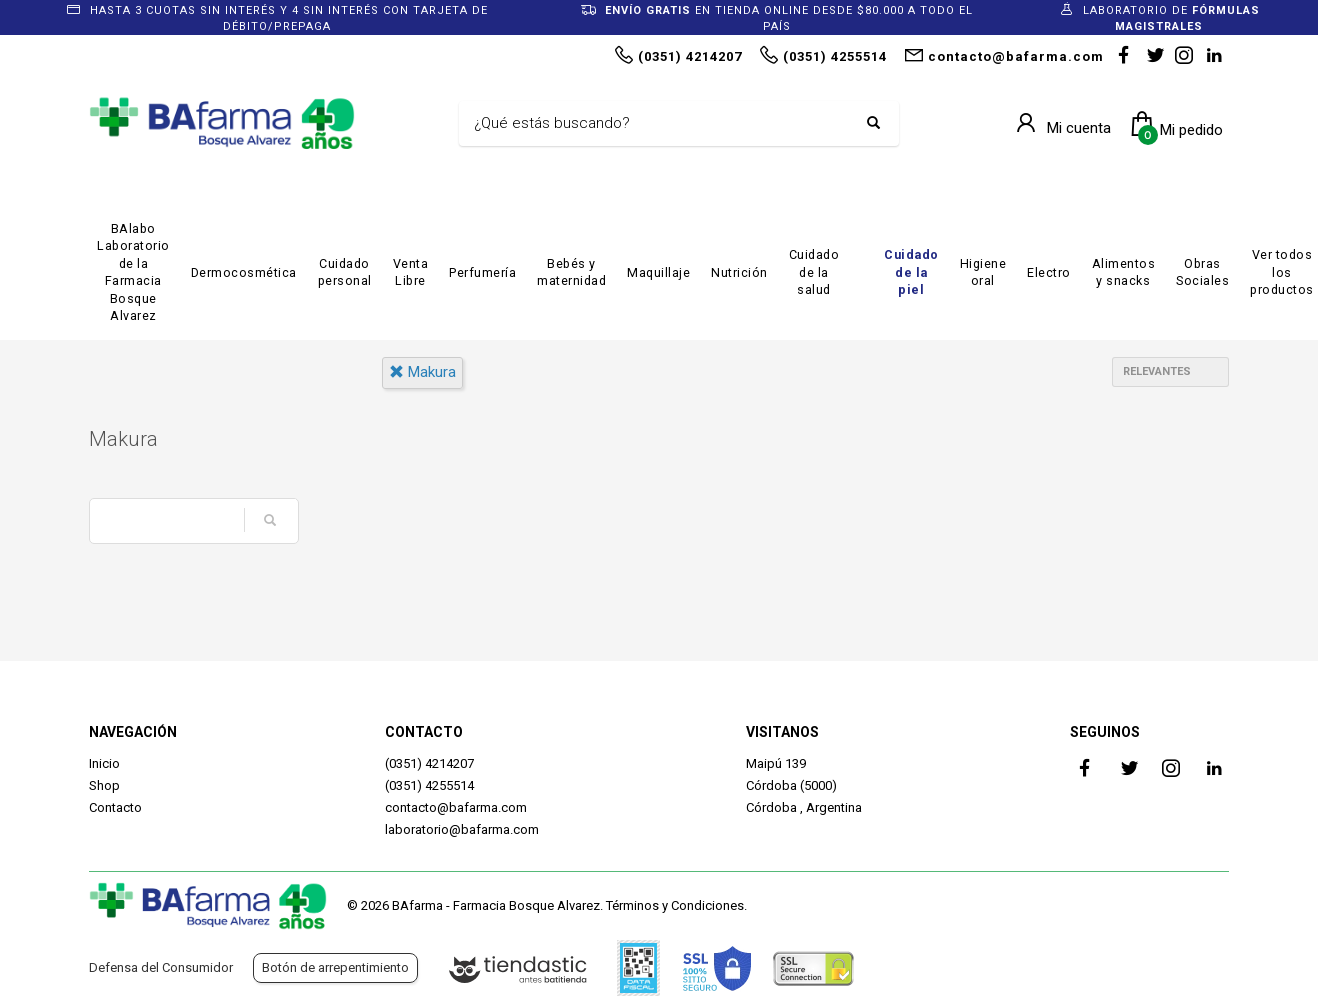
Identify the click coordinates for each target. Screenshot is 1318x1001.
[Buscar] (664, 124)
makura (422, 372)
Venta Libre (411, 272)
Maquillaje (658, 272)
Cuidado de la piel (911, 272)
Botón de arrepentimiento (335, 967)
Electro (1049, 272)
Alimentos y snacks (1124, 272)
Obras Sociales (1202, 272)
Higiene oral (983, 272)
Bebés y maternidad (571, 272)
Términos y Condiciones (675, 905)
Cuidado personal (345, 272)
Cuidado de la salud (814, 272)
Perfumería (482, 272)
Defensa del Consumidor (161, 967)
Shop (104, 785)
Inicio (104, 763)
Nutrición (739, 272)
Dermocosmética (244, 272)
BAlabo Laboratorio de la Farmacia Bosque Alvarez (133, 272)
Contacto (115, 807)
